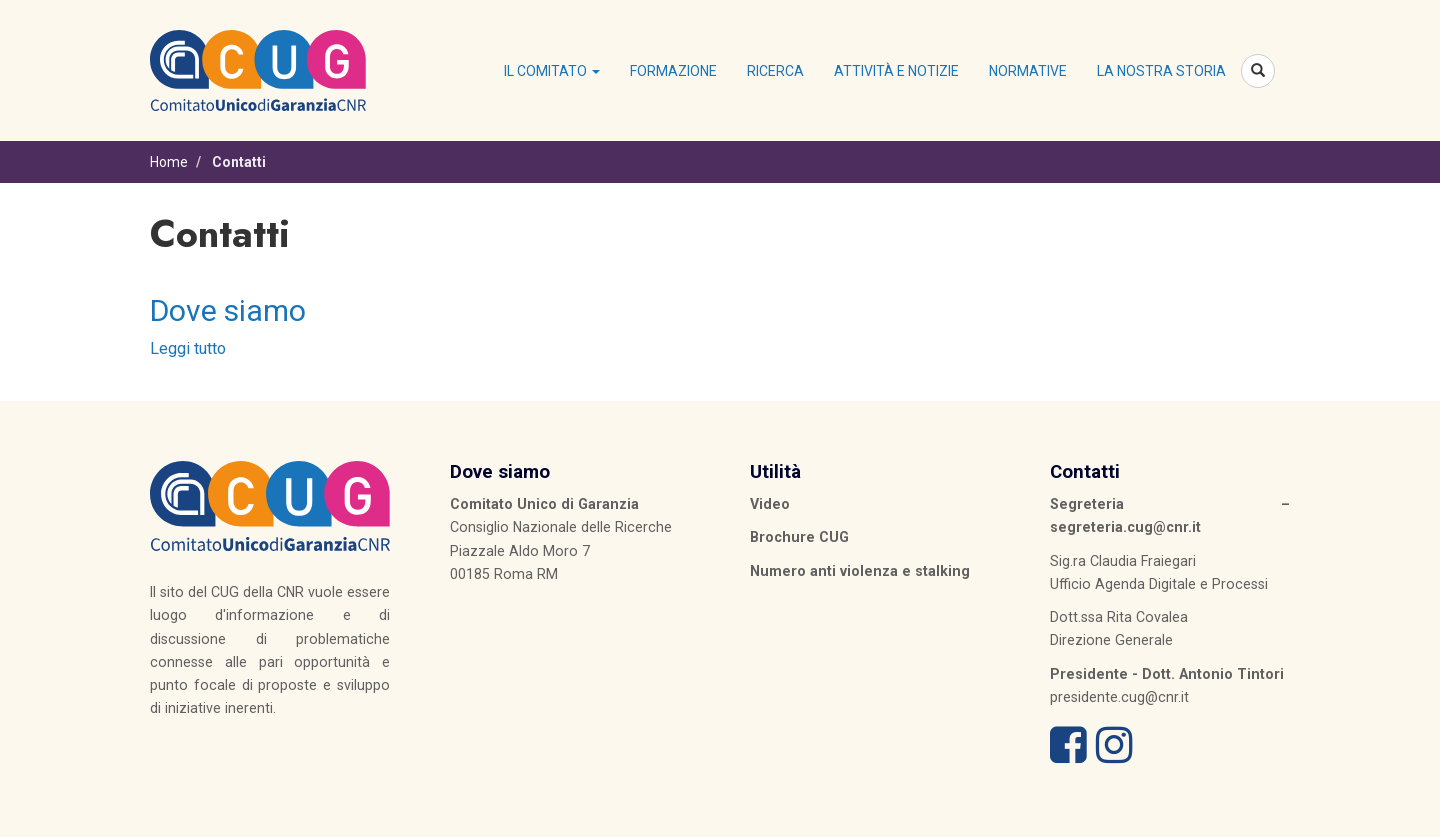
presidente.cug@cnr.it (1119, 697)
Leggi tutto (188, 348)
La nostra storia (1161, 71)
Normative (1028, 71)
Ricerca (775, 71)
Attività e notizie (896, 71)
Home (169, 162)
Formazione (673, 71)
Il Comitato (552, 71)
